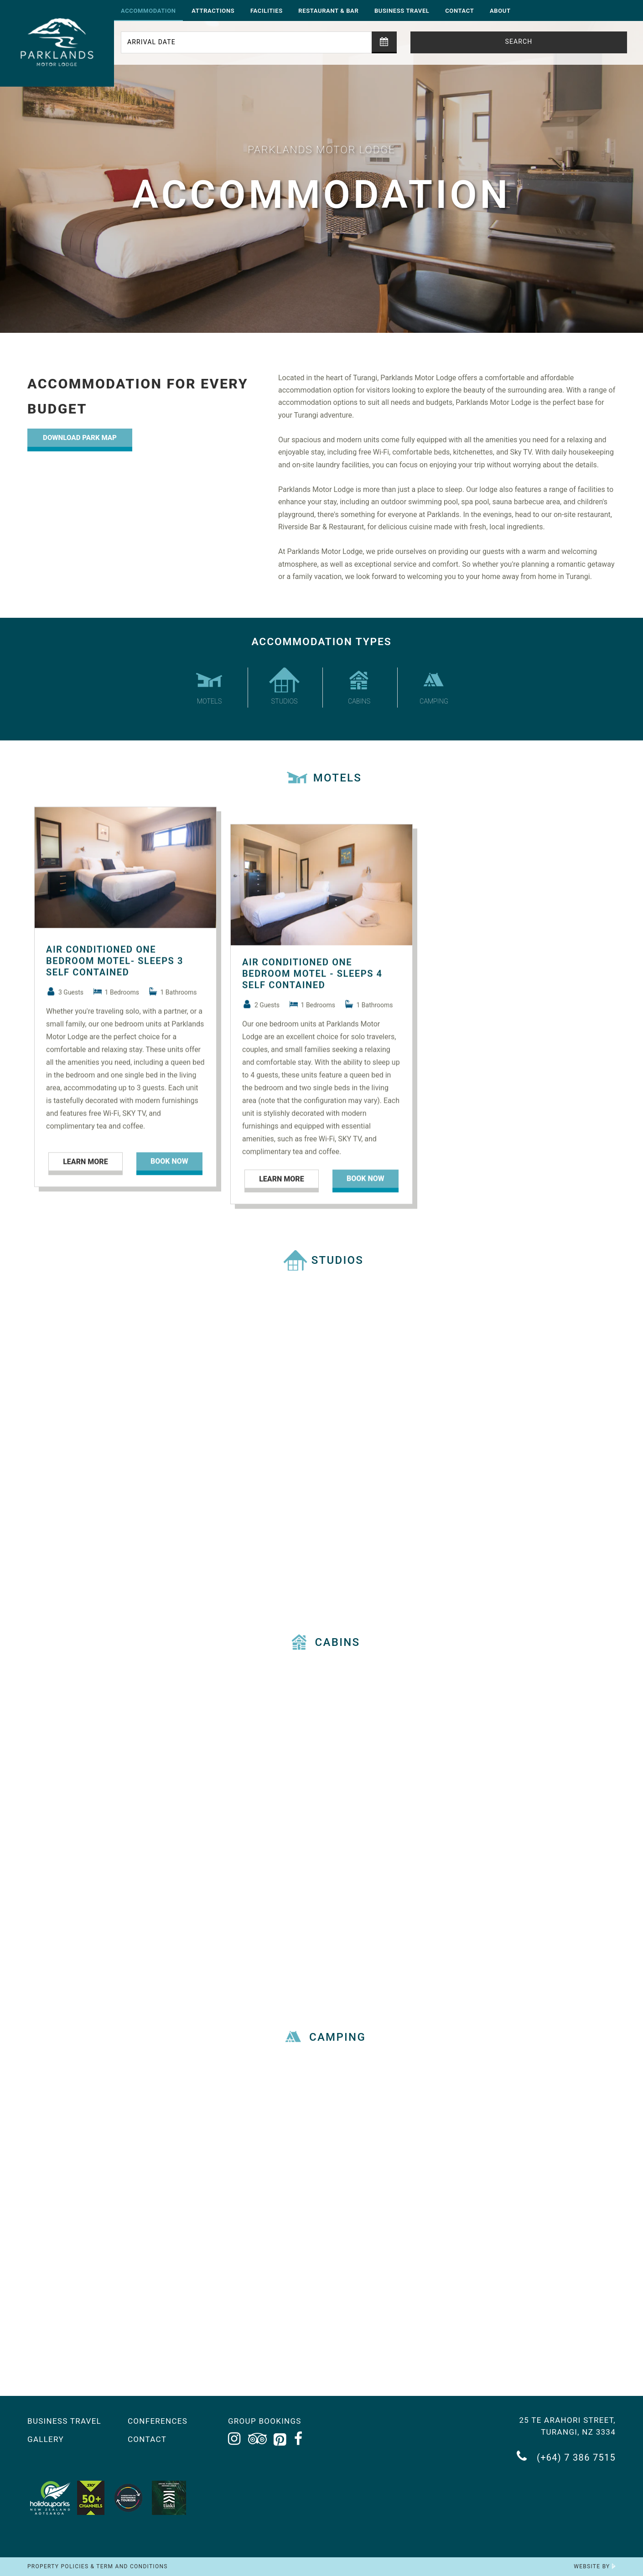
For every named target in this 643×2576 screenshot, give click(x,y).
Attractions (213, 10)
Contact (459, 10)
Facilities (266, 10)
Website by (595, 2566)
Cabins (358, 686)
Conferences (157, 2421)
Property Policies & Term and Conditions (97, 2566)
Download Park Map (80, 438)
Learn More (85, 1192)
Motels (209, 686)
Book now (169, 1192)
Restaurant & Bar (328, 10)
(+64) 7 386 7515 (566, 2456)
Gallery (45, 2439)
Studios (284, 686)
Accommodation (148, 10)
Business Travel (402, 10)
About (500, 10)
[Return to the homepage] (57, 43)
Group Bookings (264, 2421)
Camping (433, 686)
